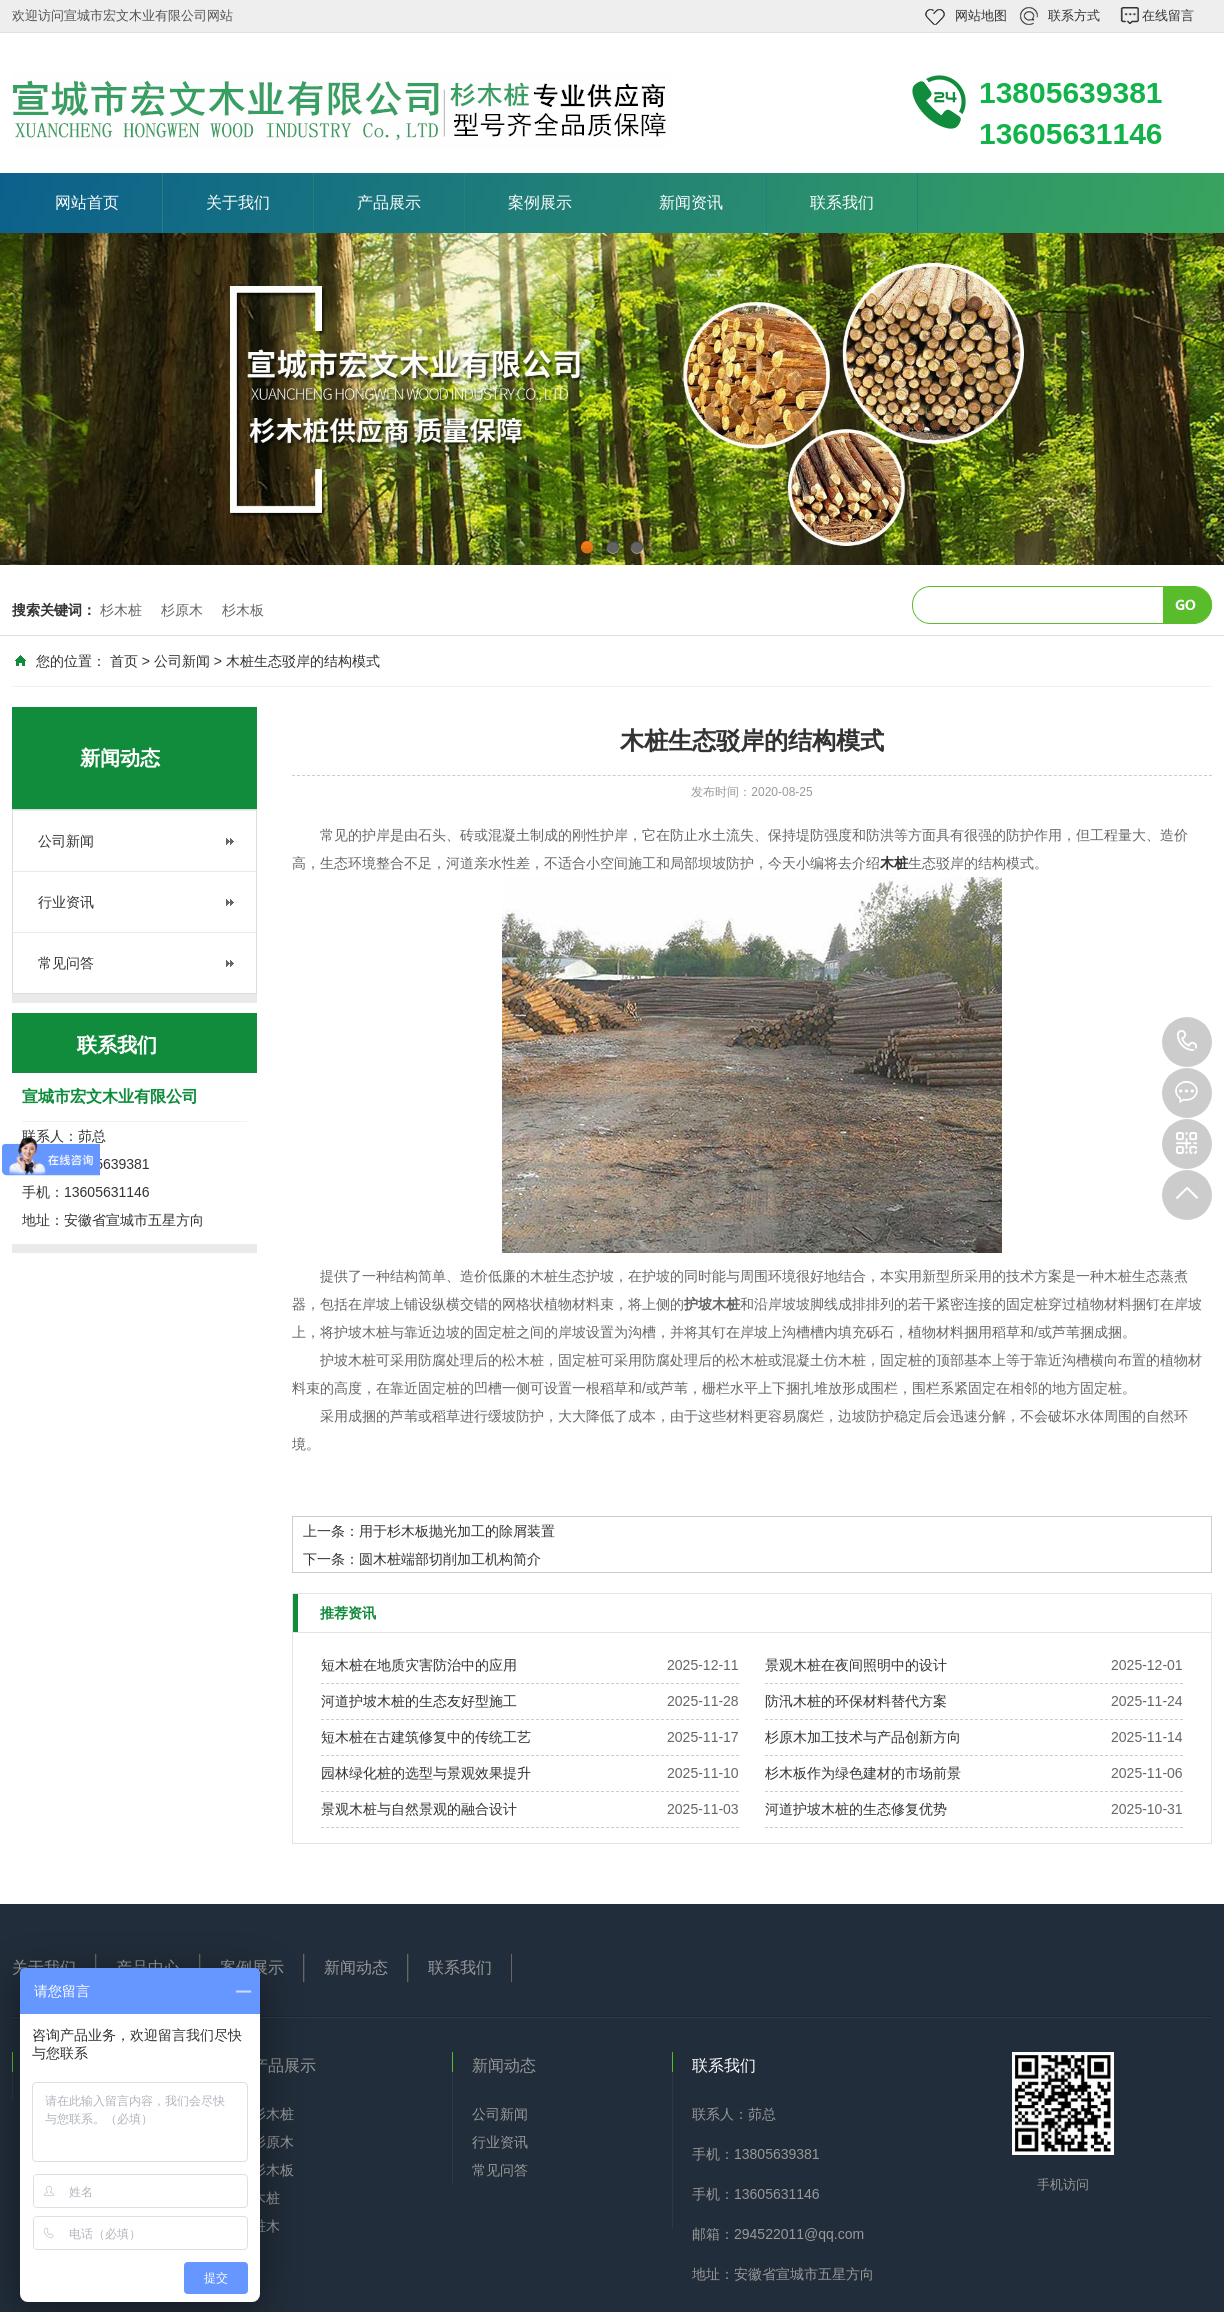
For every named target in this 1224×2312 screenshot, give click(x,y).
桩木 (266, 2226)
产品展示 (389, 202)
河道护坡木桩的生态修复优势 (856, 1809)
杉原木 (182, 610)
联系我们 (842, 202)
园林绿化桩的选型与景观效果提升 (426, 1773)
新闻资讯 (691, 202)
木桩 (266, 2198)
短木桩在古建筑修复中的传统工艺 (426, 1737)
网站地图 (981, 15)
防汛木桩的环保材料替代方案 (856, 1701)
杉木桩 (121, 610)
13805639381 (1187, 1042)
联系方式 (1074, 15)
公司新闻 (182, 661)
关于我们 (238, 202)
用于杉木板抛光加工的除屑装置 (457, 1531)
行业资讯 (66, 902)
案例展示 (540, 202)
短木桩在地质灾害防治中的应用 (419, 1665)
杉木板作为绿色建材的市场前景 (863, 1773)
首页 (124, 661)
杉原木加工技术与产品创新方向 (863, 1737)
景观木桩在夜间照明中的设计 (856, 1665)
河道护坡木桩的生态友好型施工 (419, 1701)
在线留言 (1168, 15)
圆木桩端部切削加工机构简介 (450, 1559)
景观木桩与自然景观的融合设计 (419, 1809)
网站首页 (87, 202)
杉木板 (243, 610)
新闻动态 (356, 1967)
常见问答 (66, 963)
